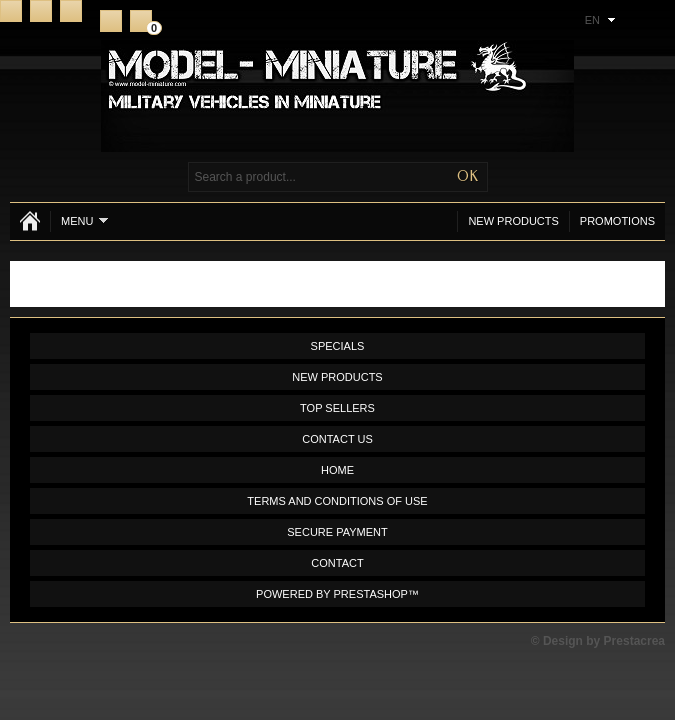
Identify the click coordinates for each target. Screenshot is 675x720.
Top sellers (337, 408)
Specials (338, 346)
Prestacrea (634, 641)
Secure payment (337, 532)
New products (513, 221)
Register (111, 21)
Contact (41, 11)
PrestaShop (371, 594)
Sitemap (71, 11)
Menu (84, 220)
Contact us (337, 439)
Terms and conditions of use (337, 501)
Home (11, 11)
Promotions (617, 221)
